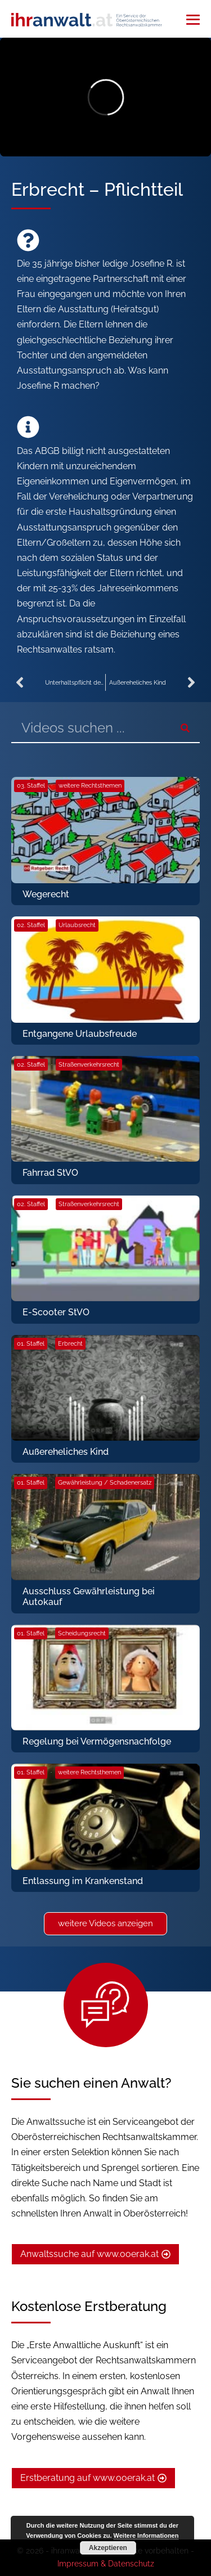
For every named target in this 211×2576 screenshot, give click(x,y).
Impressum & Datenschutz (105, 2563)
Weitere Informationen (146, 2535)
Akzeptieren (108, 2548)
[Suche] (185, 727)
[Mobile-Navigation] (193, 19)
